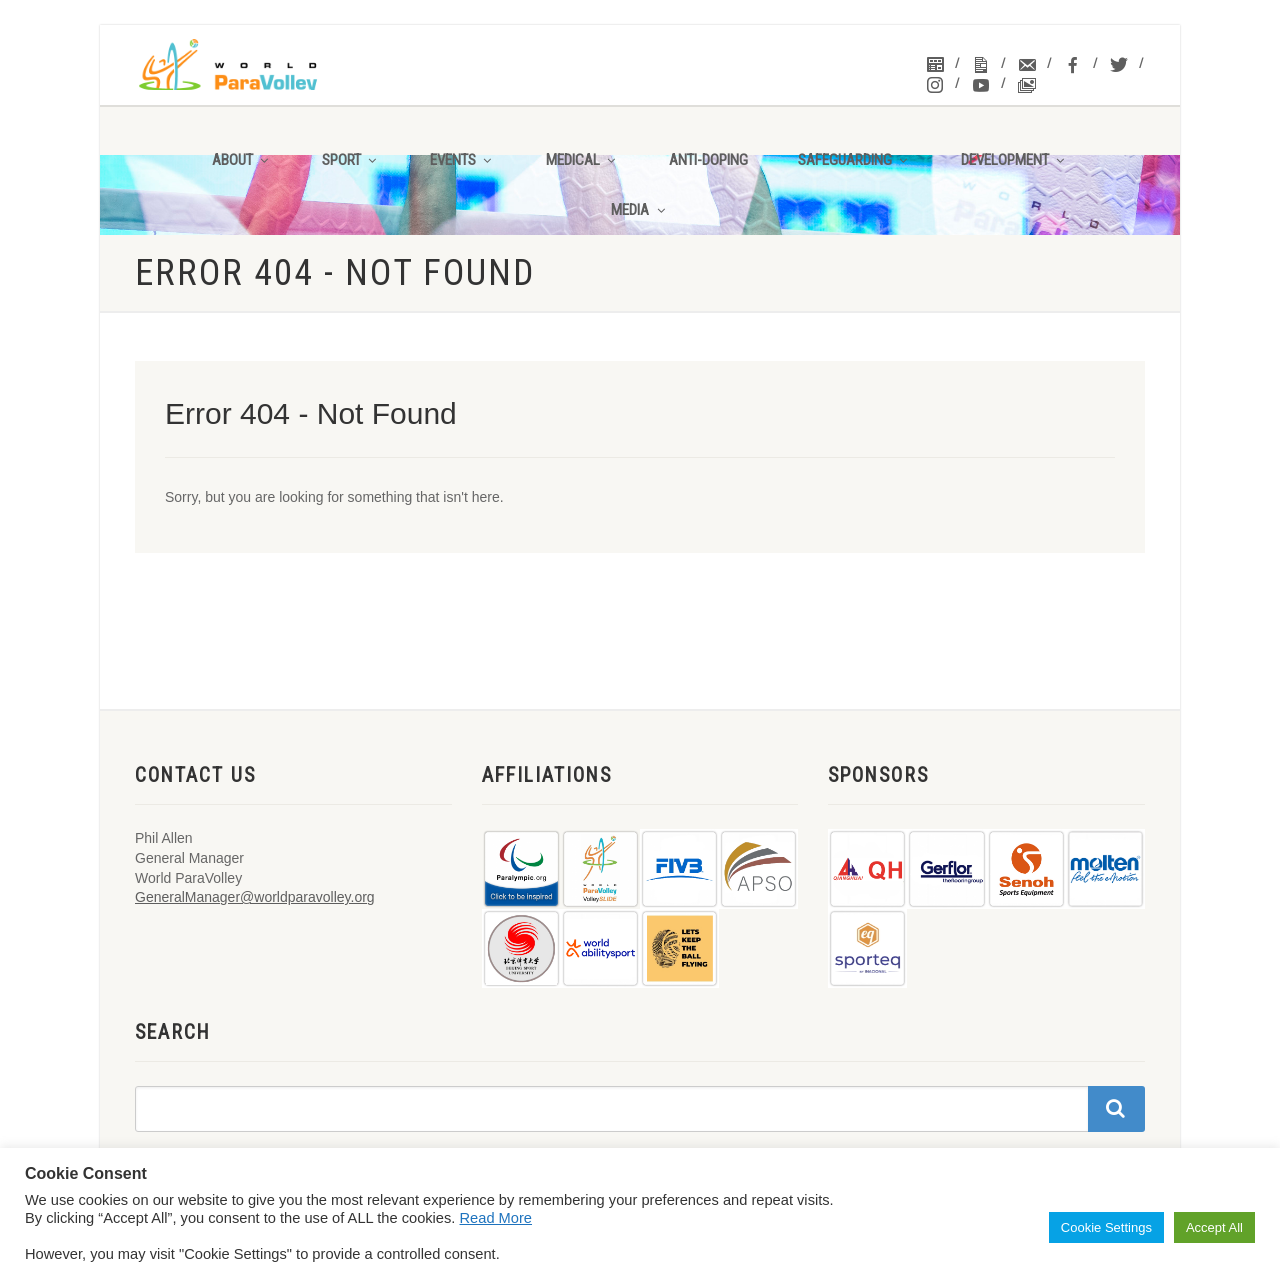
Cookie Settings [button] (1106, 1227)
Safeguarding (854, 160)
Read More (496, 1218)
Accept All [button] (1214, 1227)
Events (462, 160)
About (242, 160)
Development (1014, 160)
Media (639, 210)
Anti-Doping (708, 160)
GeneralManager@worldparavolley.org (255, 897)
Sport (351, 160)
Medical (582, 160)
